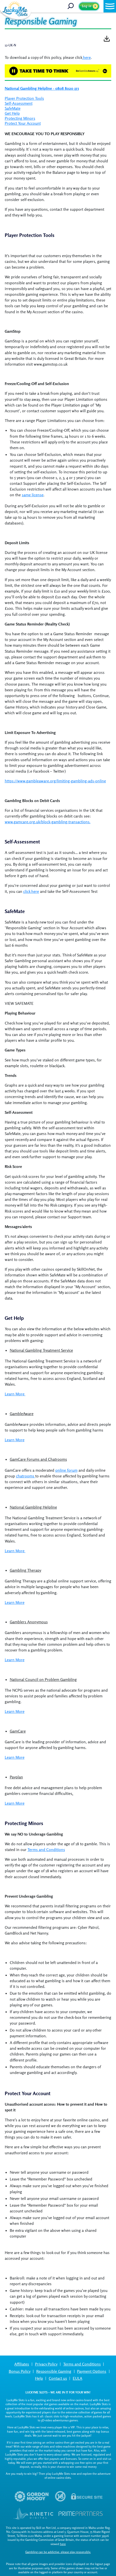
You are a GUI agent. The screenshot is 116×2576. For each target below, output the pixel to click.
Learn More (15, 1393)
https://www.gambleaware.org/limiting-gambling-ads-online (55, 780)
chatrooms (25, 1475)
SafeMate (12, 108)
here (86, 57)
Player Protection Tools (24, 98)
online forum (66, 1470)
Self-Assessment (18, 103)
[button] (110, 6)
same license (33, 494)
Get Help (12, 113)
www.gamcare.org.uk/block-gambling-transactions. (47, 821)
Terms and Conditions (46, 1849)
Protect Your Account (23, 123)
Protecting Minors (20, 118)
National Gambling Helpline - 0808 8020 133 (42, 88)
